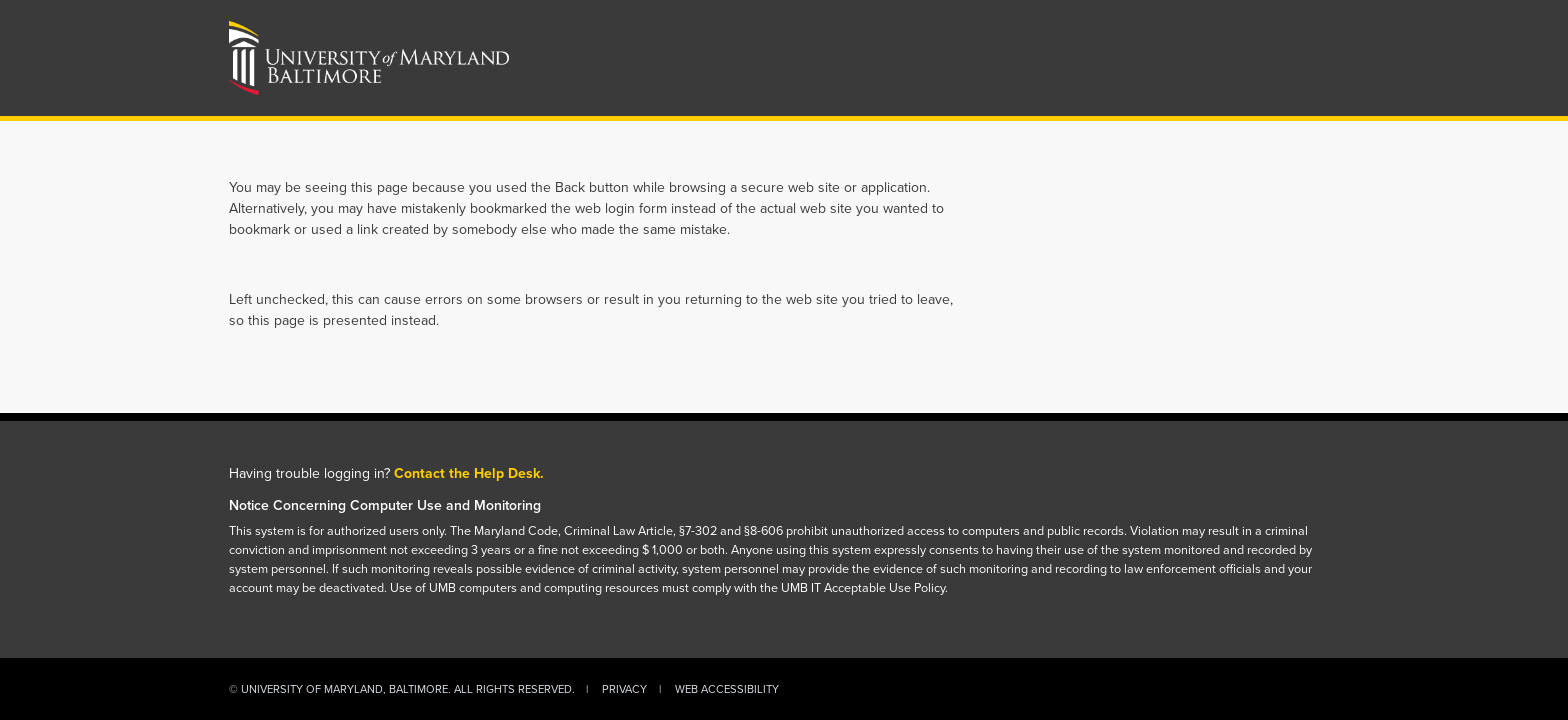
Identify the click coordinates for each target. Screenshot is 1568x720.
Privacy (624, 689)
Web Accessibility (727, 689)
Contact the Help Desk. (469, 473)
